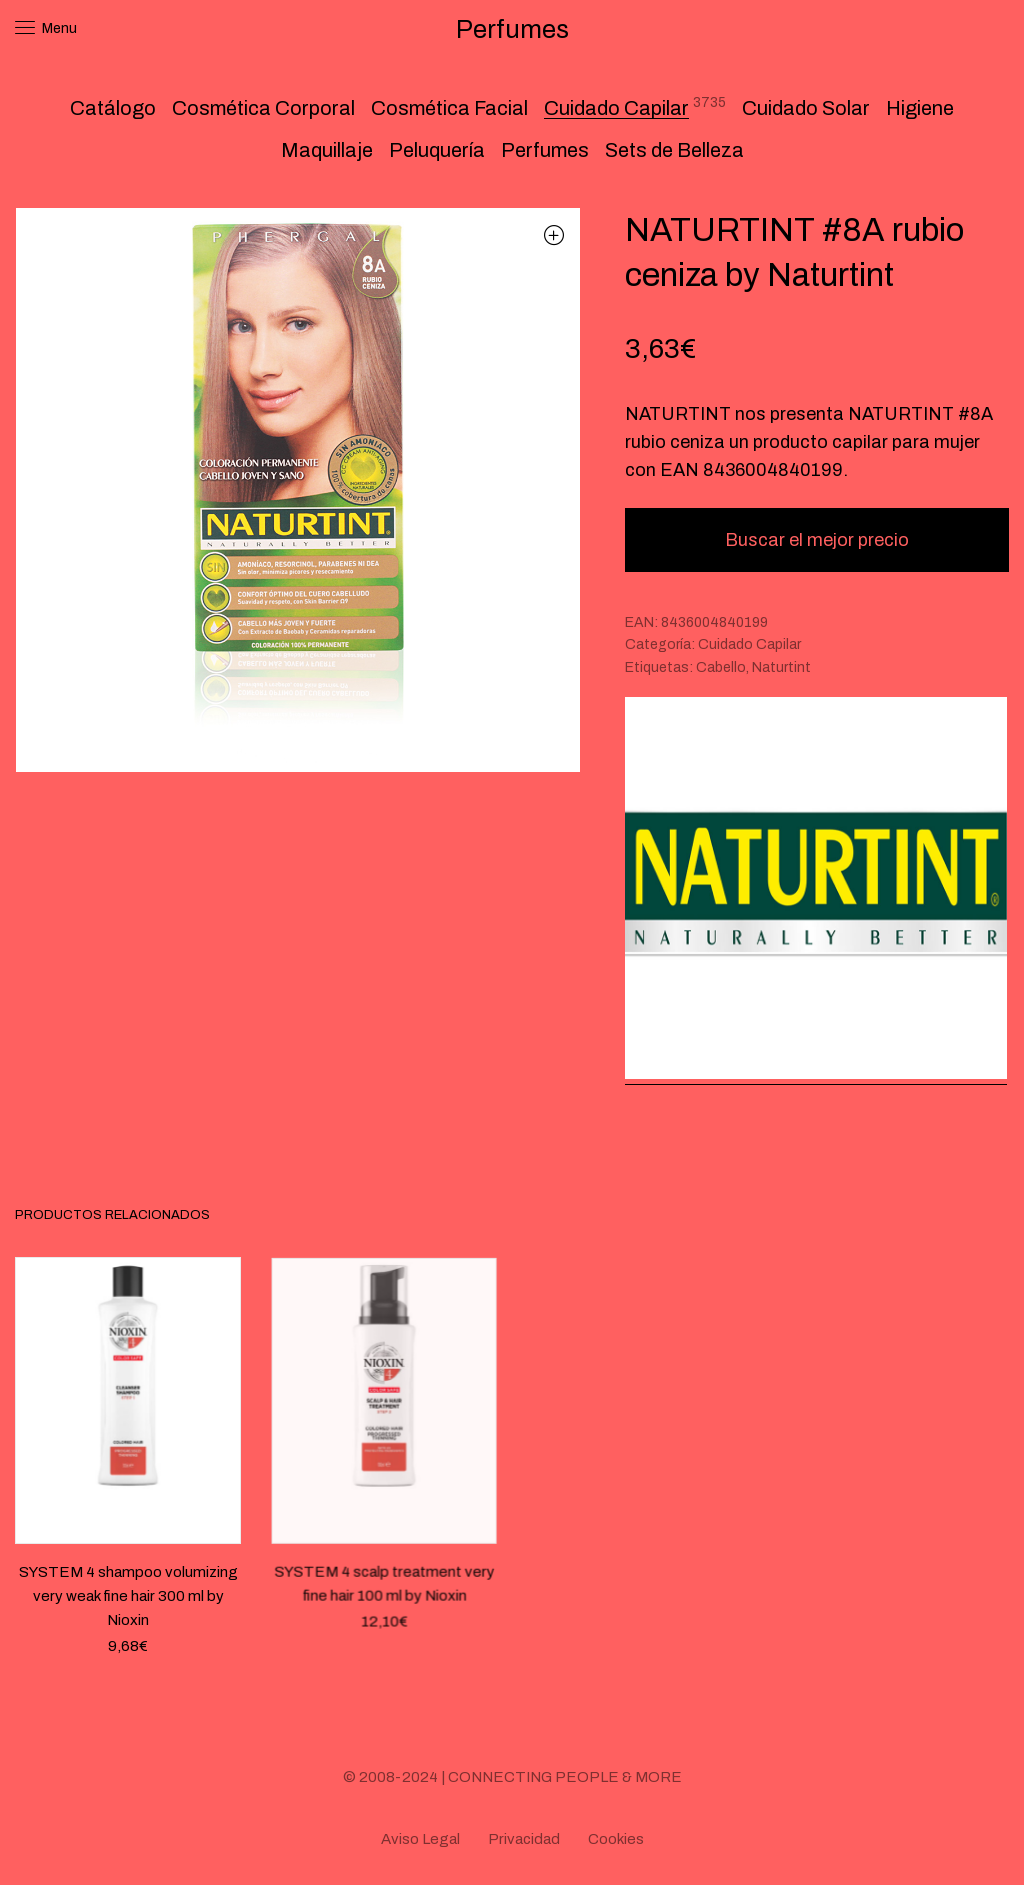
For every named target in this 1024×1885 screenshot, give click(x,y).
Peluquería (437, 150)
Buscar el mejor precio (817, 540)
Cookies (616, 1839)
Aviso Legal (420, 1839)
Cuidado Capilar (616, 108)
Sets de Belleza (674, 150)
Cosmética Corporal (263, 108)
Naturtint (781, 667)
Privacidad (524, 1839)
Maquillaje (327, 150)
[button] (554, 234)
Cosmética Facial (449, 108)
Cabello (721, 667)
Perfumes (545, 150)
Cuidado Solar (806, 108)
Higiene (920, 108)
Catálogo (113, 108)
